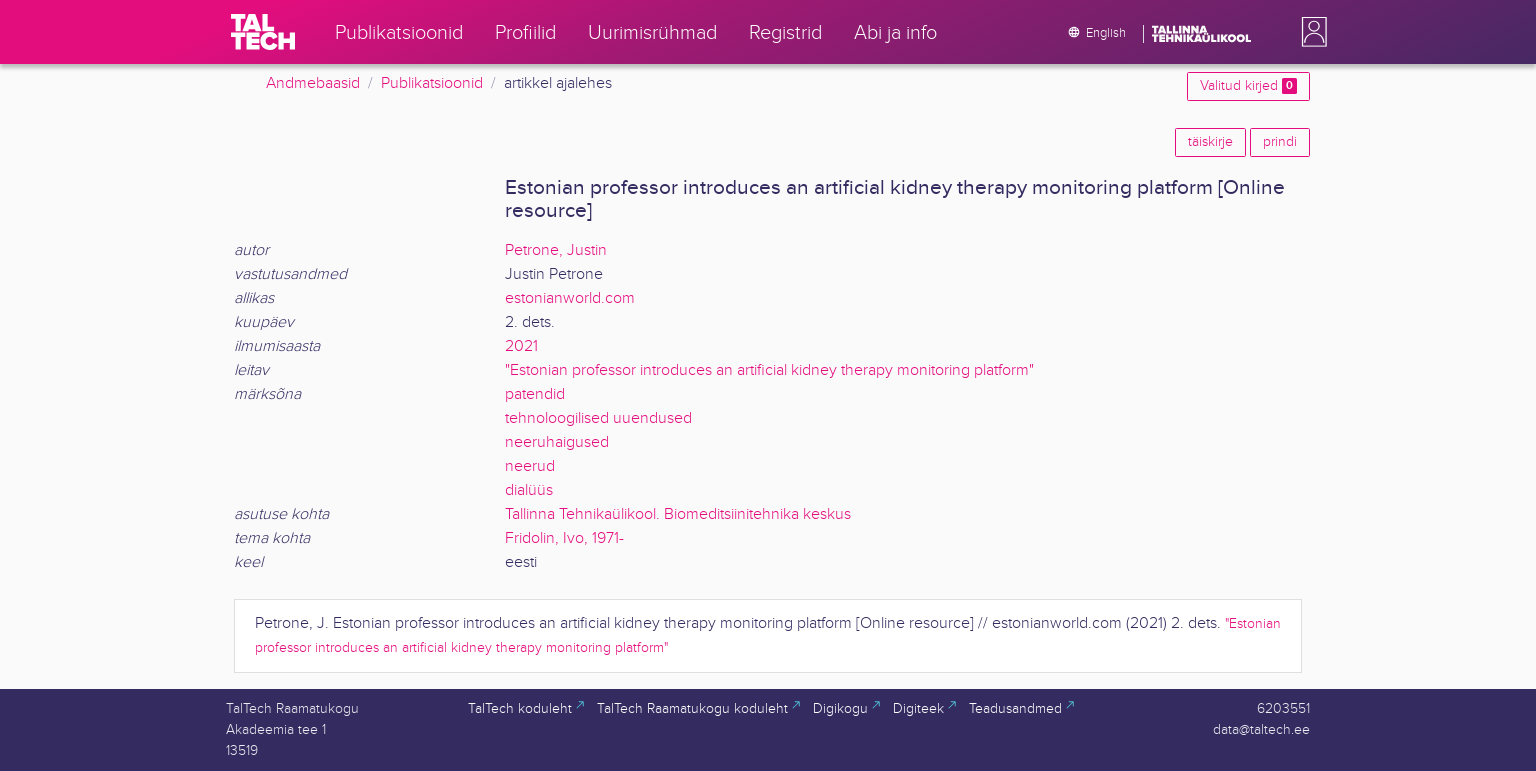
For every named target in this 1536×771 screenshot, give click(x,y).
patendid (535, 394)
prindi (1280, 142)
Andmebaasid (313, 83)
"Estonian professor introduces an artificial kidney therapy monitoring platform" (769, 370)
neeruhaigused (557, 442)
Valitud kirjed (1248, 86)
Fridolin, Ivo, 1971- (564, 538)
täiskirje (1210, 142)
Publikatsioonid (432, 83)
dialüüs (529, 490)
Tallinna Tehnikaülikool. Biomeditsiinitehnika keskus (678, 514)
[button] (1310, 32)
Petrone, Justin (556, 250)
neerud (530, 466)
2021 (521, 346)
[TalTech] (263, 32)
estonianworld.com (570, 298)
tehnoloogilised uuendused (598, 418)
